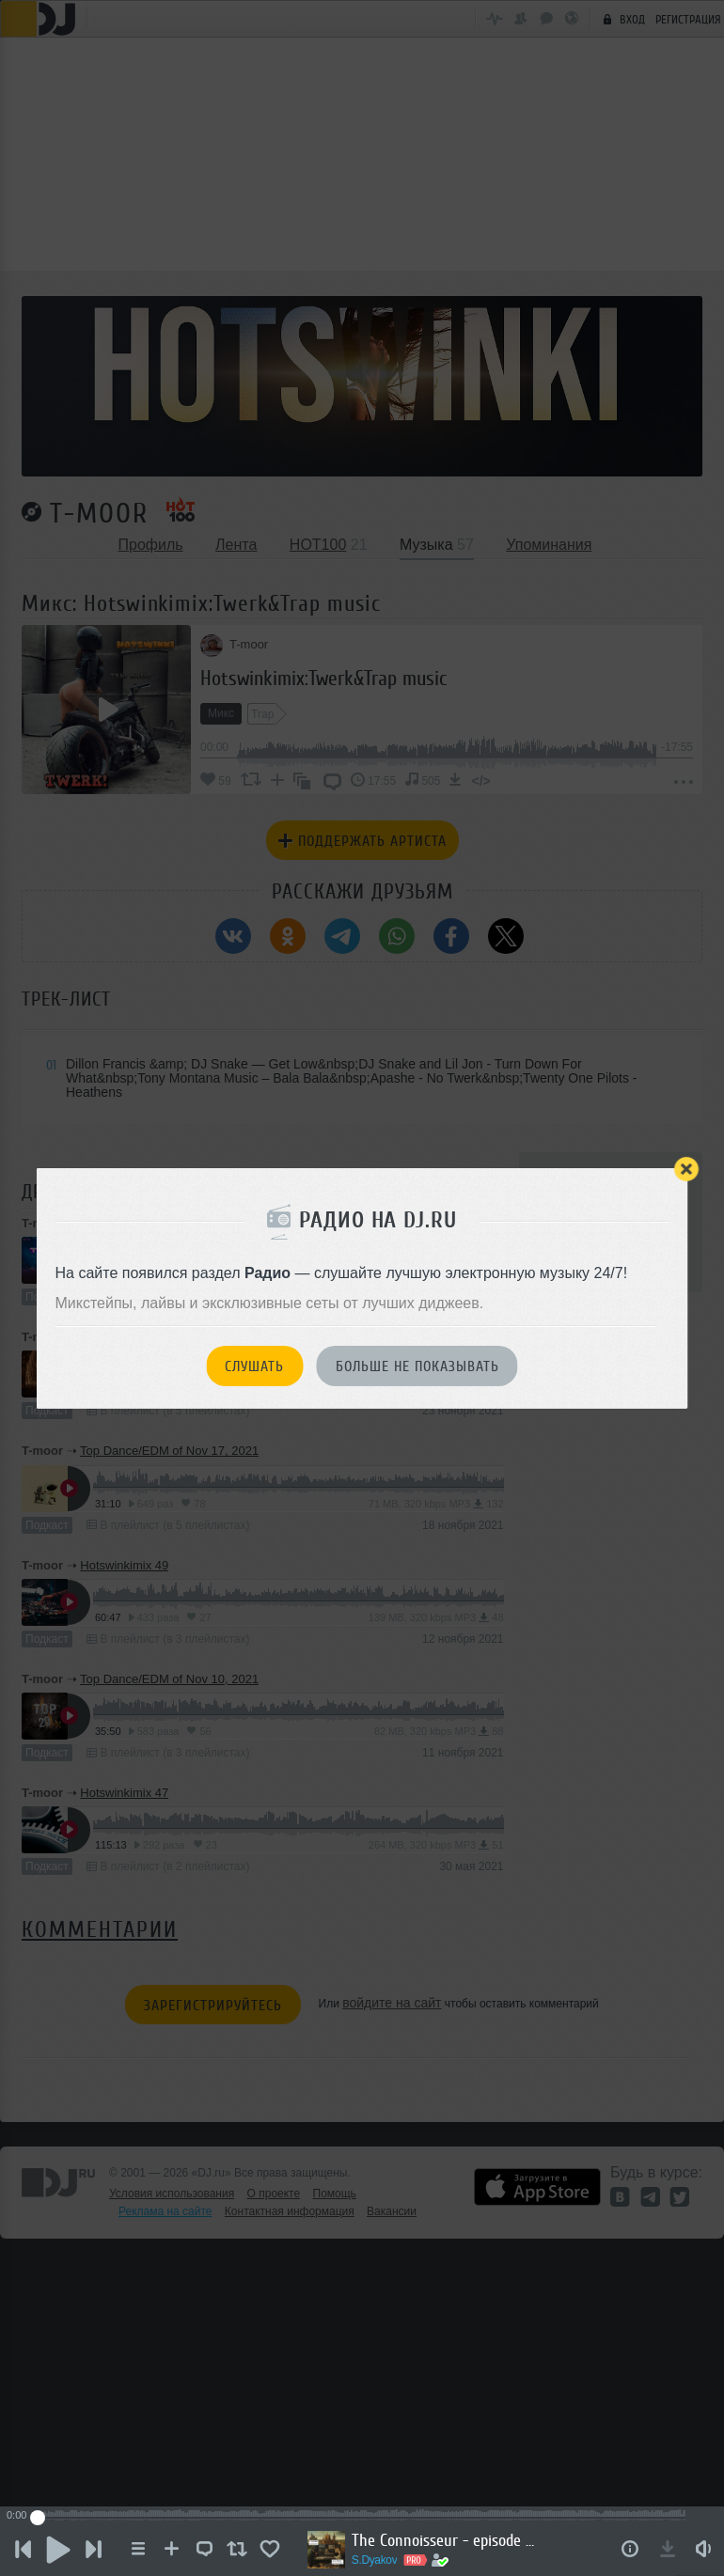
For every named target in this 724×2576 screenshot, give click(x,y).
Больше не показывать (417, 1366)
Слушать (254, 1366)
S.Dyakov (381, 2560)
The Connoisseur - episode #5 (453, 2540)
